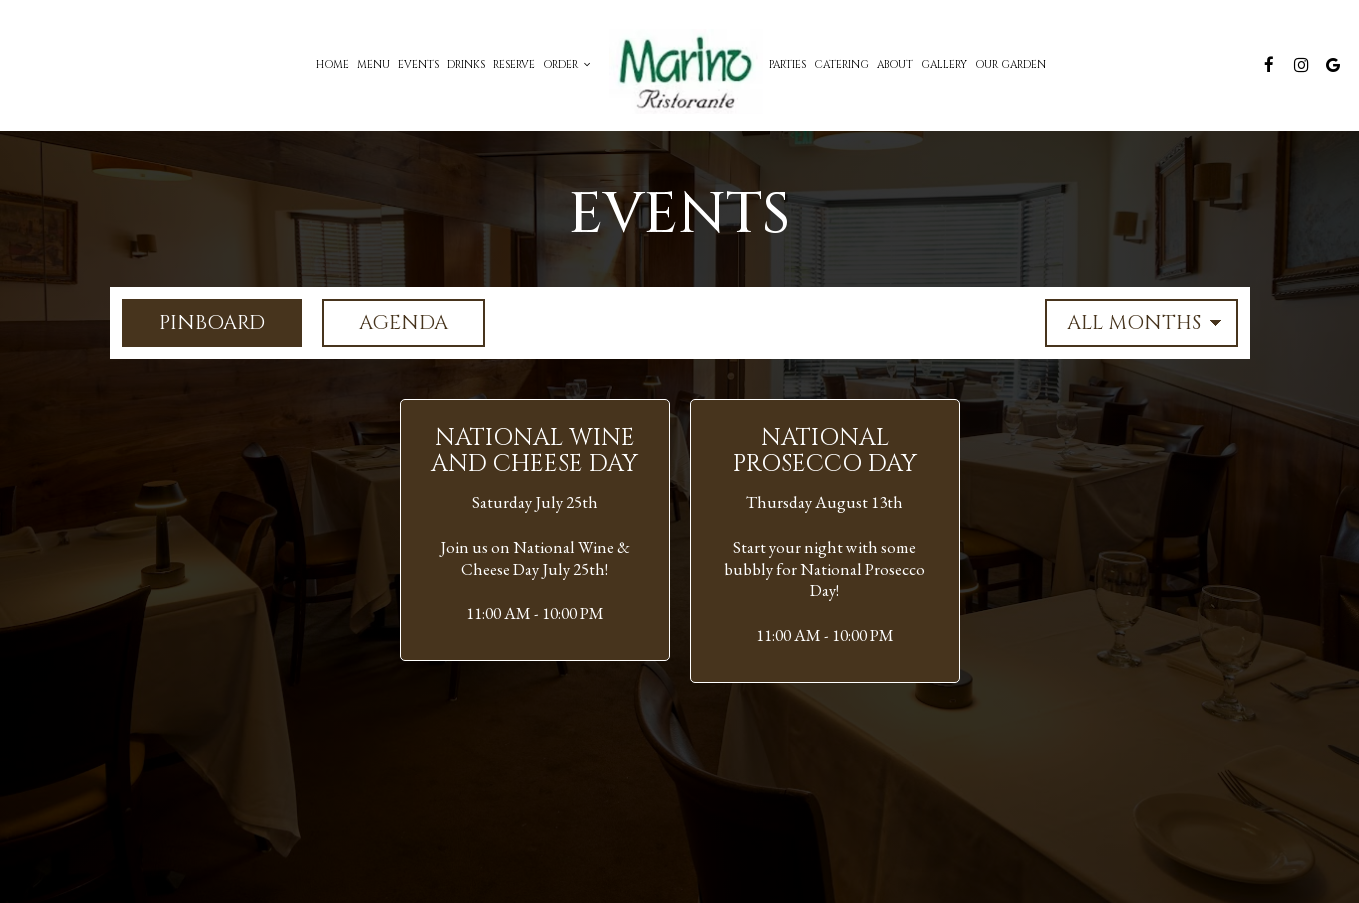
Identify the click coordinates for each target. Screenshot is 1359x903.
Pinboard (193, 322)
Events (418, 65)
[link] (680, 65)
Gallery (944, 65)
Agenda (385, 322)
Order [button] (567, 65)
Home (332, 65)
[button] (535, 530)
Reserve (514, 65)
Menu (373, 65)
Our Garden (1010, 65)
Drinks (466, 65)
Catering (841, 65)
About (895, 65)
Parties (787, 65)
